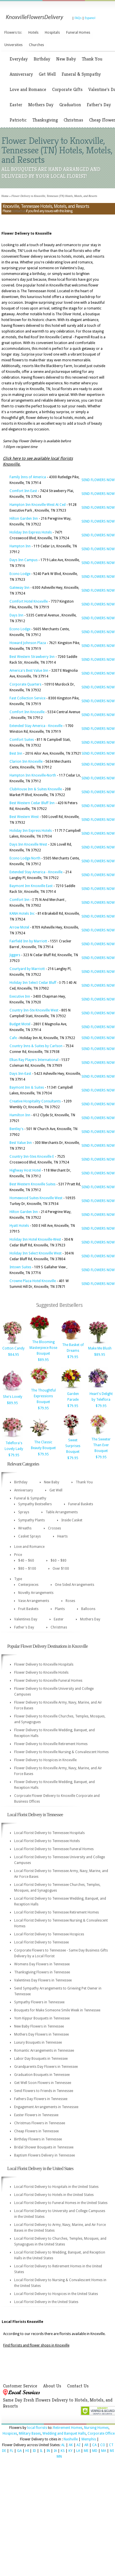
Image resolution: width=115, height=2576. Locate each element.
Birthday (42, 59)
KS (63, 2451)
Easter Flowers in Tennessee (36, 2115)
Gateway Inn (19, 588)
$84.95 (13, 1355)
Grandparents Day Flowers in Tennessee (46, 2067)
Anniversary (21, 74)
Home (4, 196)
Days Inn (16, 615)
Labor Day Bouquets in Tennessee (41, 2059)
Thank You (92, 59)
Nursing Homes (96, 2428)
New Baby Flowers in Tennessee (39, 2026)
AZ (79, 2445)
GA (19, 2451)
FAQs (78, 18)
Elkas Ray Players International (34, 1060)
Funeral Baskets (80, 1504)
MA (103, 2451)
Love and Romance (28, 89)
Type (18, 1579)
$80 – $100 (27, 1569)
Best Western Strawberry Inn (32, 657)
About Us (52, 2386)
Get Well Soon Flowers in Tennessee (42, 2083)
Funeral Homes (78, 33)
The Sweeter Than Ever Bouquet (101, 1445)
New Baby (66, 59)
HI (27, 2451)
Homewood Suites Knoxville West (36, 1198)
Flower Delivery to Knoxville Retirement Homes (51, 1744)
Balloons (88, 1609)
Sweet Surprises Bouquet (72, 1446)
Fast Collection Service (27, 698)
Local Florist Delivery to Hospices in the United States (56, 2294)
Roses (70, 1601)
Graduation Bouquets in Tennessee (42, 2075)
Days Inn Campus (24, 560)
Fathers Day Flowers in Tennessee (40, 2099)
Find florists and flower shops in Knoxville (36, 2345)
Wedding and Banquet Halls (64, 2433)
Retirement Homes (67, 2428)
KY (70, 2451)
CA (94, 2445)
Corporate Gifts (67, 89)
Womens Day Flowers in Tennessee (42, 1964)
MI (112, 2451)
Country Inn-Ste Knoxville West (34, 1010)
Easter (16, 105)
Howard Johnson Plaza (28, 643)
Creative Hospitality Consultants (35, 1101)
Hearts (62, 1536)
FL (11, 2451)
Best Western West (24, 817)
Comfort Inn (19, 900)
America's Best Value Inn (29, 671)
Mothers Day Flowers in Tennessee (41, 2034)
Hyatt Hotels (19, 1226)
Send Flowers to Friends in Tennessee (43, 2091)
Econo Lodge (20, 574)
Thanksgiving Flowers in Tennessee (42, 1972)
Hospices (10, 2433)
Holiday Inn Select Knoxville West (36, 1253)
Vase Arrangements (33, 1601)
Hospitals (52, 33)
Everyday (19, 59)
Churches (36, 45)
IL (41, 2451)
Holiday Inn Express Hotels (31, 532)
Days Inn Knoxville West (28, 844)
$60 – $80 (58, 1560)
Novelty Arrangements (35, 1593)
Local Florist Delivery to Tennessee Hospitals (49, 1833)
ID (34, 2451)
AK (71, 2445)
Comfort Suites (22, 740)
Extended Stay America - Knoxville (36, 726)
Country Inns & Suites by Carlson (36, 1046)
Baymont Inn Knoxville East (31, 886)
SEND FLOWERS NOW (98, 480)
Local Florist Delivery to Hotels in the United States (54, 2195)
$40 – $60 (26, 1560)
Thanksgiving (45, 120)
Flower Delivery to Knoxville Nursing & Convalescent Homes (61, 1752)
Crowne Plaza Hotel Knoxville (33, 1281)
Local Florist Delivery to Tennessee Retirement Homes (56, 1912)
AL (63, 2445)
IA (55, 2451)
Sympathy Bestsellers (35, 1504)
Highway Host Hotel (25, 1170)
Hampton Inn (20, 546)
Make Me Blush (100, 1348)
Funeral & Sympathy (81, 74)
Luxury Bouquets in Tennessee (38, 2042)
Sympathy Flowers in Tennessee (39, 2002)
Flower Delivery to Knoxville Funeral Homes (48, 1681)
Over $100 (61, 1569)
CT (111, 2445)
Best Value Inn (21, 1143)
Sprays (23, 1512)
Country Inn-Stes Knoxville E (32, 1157)
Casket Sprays (29, 1536)
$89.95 (43, 1360)
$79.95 (72, 1357)
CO (102, 2445)
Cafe (13, 1038)
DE (4, 2451)
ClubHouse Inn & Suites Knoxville (36, 789)
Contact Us (78, 2386)
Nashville (71, 2439)
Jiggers (15, 955)
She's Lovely (12, 1397)
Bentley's (16, 1129)
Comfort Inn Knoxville (27, 712)
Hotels (33, 33)
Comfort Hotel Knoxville (29, 601)
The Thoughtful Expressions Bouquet (43, 1396)
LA (78, 2451)
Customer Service (20, 2386)
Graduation (70, 105)
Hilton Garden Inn (24, 519)
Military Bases (30, 2433)
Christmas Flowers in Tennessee (39, 2123)
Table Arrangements (62, 1512)
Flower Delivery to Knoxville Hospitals (43, 1664)
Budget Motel (20, 1024)
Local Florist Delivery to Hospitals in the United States (56, 2187)
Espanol (90, 18)
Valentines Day (25, 1619)
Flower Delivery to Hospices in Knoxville (45, 1760)
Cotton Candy (13, 1348)
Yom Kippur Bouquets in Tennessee (42, 2018)
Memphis (88, 2439)
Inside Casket (71, 1520)
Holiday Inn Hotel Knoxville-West (36, 1239)
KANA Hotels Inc (22, 914)
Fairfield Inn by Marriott (28, 941)
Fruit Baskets (28, 1609)
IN (48, 2451)
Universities (13, 45)
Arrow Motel (19, 927)
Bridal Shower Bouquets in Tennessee (43, 2147)
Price (18, 1555)
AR (86, 2445)
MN (59, 2456)
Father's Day (99, 105)
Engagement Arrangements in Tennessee (46, 2107)
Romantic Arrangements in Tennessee (44, 2051)
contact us (18, 211)
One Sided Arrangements (74, 1585)
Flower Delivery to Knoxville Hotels (41, 1672)
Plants (60, 1609)
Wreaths (24, 1528)
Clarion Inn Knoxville (26, 762)
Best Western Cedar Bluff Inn (32, 803)
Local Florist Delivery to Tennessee (41, 1942)
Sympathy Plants (31, 1520)
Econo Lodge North (25, 858)
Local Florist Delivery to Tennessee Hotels (47, 1841)
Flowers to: (13, 33)
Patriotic (18, 120)
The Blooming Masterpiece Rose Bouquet (43, 1348)
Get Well (47, 74)
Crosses (54, 1528)
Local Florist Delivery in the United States (46, 2302)
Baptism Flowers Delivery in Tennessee (44, 2155)
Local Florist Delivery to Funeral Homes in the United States (60, 2203)
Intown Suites (20, 1267)
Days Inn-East (20, 1074)
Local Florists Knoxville (22, 2322)
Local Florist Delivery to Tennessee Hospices (49, 1934)
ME (86, 2451)
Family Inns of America (28, 477)
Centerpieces (28, 1585)
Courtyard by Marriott (27, 969)
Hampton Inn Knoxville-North (33, 775)
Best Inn (16, 753)
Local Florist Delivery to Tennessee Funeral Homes (54, 1849)
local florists (37, 2428)
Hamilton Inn (20, 1115)
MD (94, 2451)
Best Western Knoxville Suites (32, 1184)
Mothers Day (40, 105)
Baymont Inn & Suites (27, 1087)
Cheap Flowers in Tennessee (36, 2131)
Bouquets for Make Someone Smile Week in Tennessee (57, 2010)
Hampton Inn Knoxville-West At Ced (38, 505)
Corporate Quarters (25, 684)
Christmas (73, 120)
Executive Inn (20, 996)
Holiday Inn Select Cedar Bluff (33, 983)
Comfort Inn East (23, 491)
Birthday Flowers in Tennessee (38, 2139)
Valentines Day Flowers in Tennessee (43, 1980)
